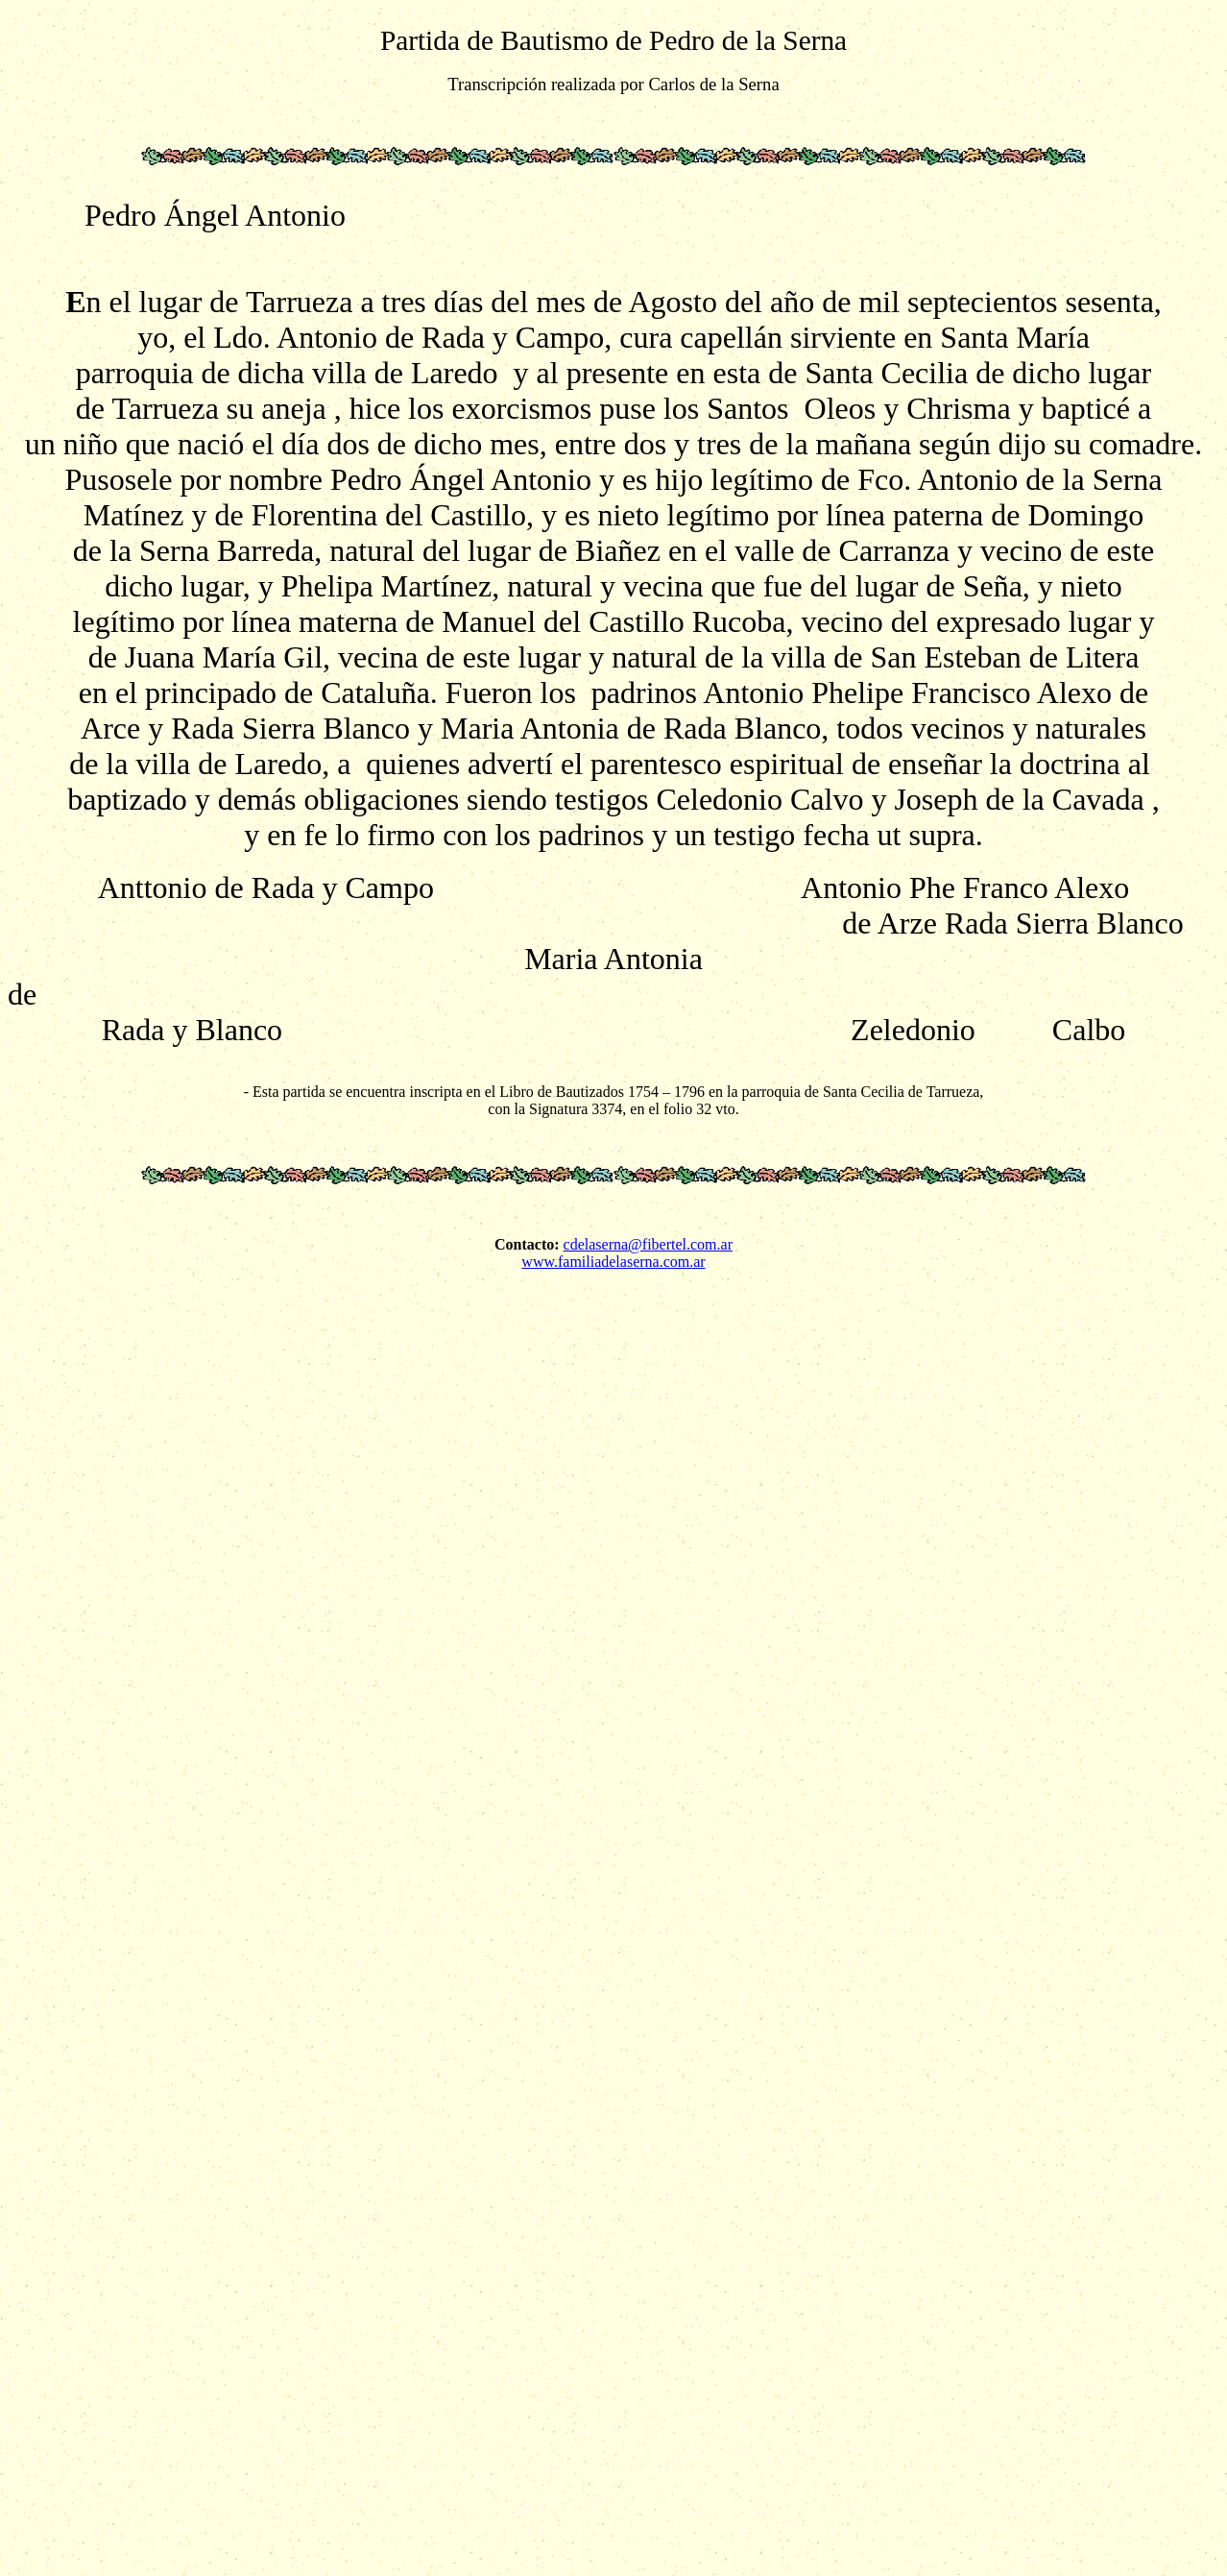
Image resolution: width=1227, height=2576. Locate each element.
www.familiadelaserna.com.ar (613, 1261)
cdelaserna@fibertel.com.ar (648, 1244)
